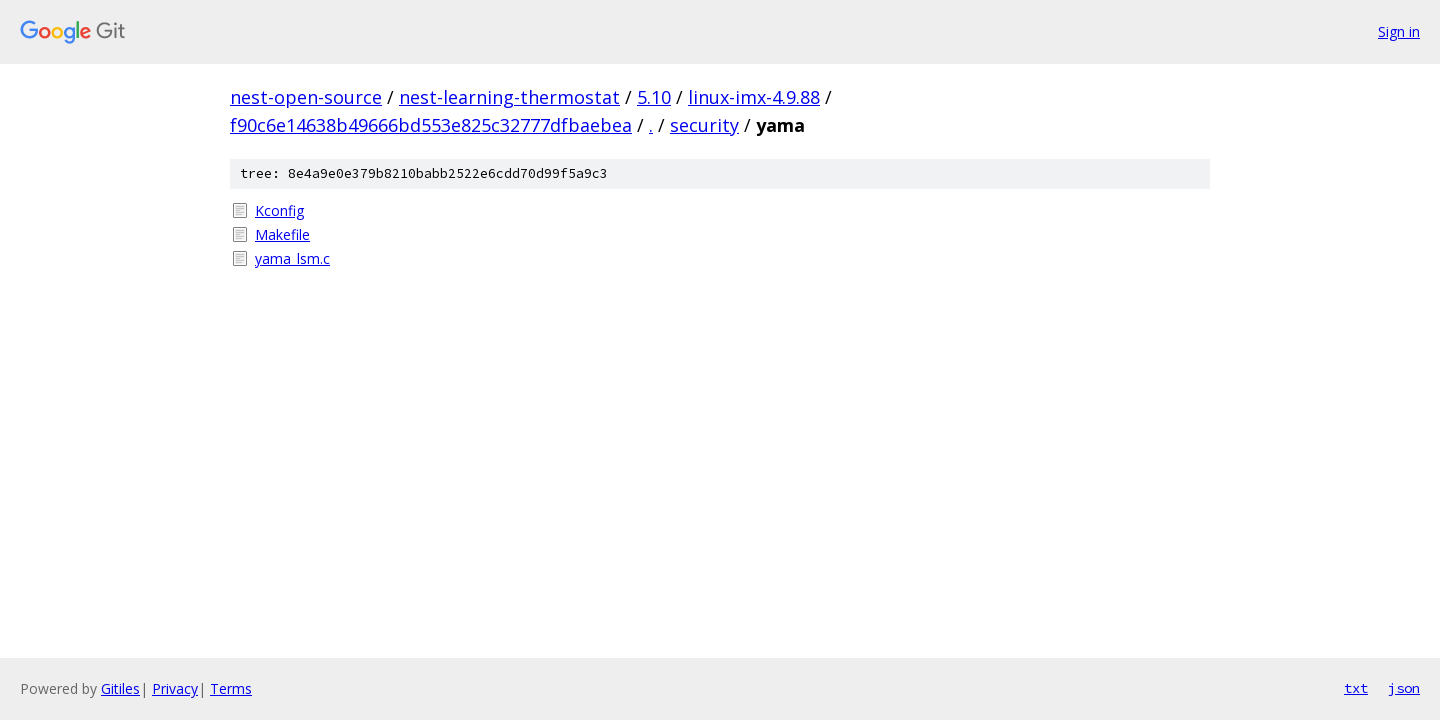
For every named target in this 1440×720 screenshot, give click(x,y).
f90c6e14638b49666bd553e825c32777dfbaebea (431, 125)
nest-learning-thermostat (509, 97)
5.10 (654, 97)
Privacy (175, 688)
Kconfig (279, 210)
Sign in (1399, 31)
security (704, 125)
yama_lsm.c (292, 258)
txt (1356, 688)
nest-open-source (306, 97)
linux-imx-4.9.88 (754, 97)
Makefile (282, 234)
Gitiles (120, 688)
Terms (231, 688)
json (1404, 688)
